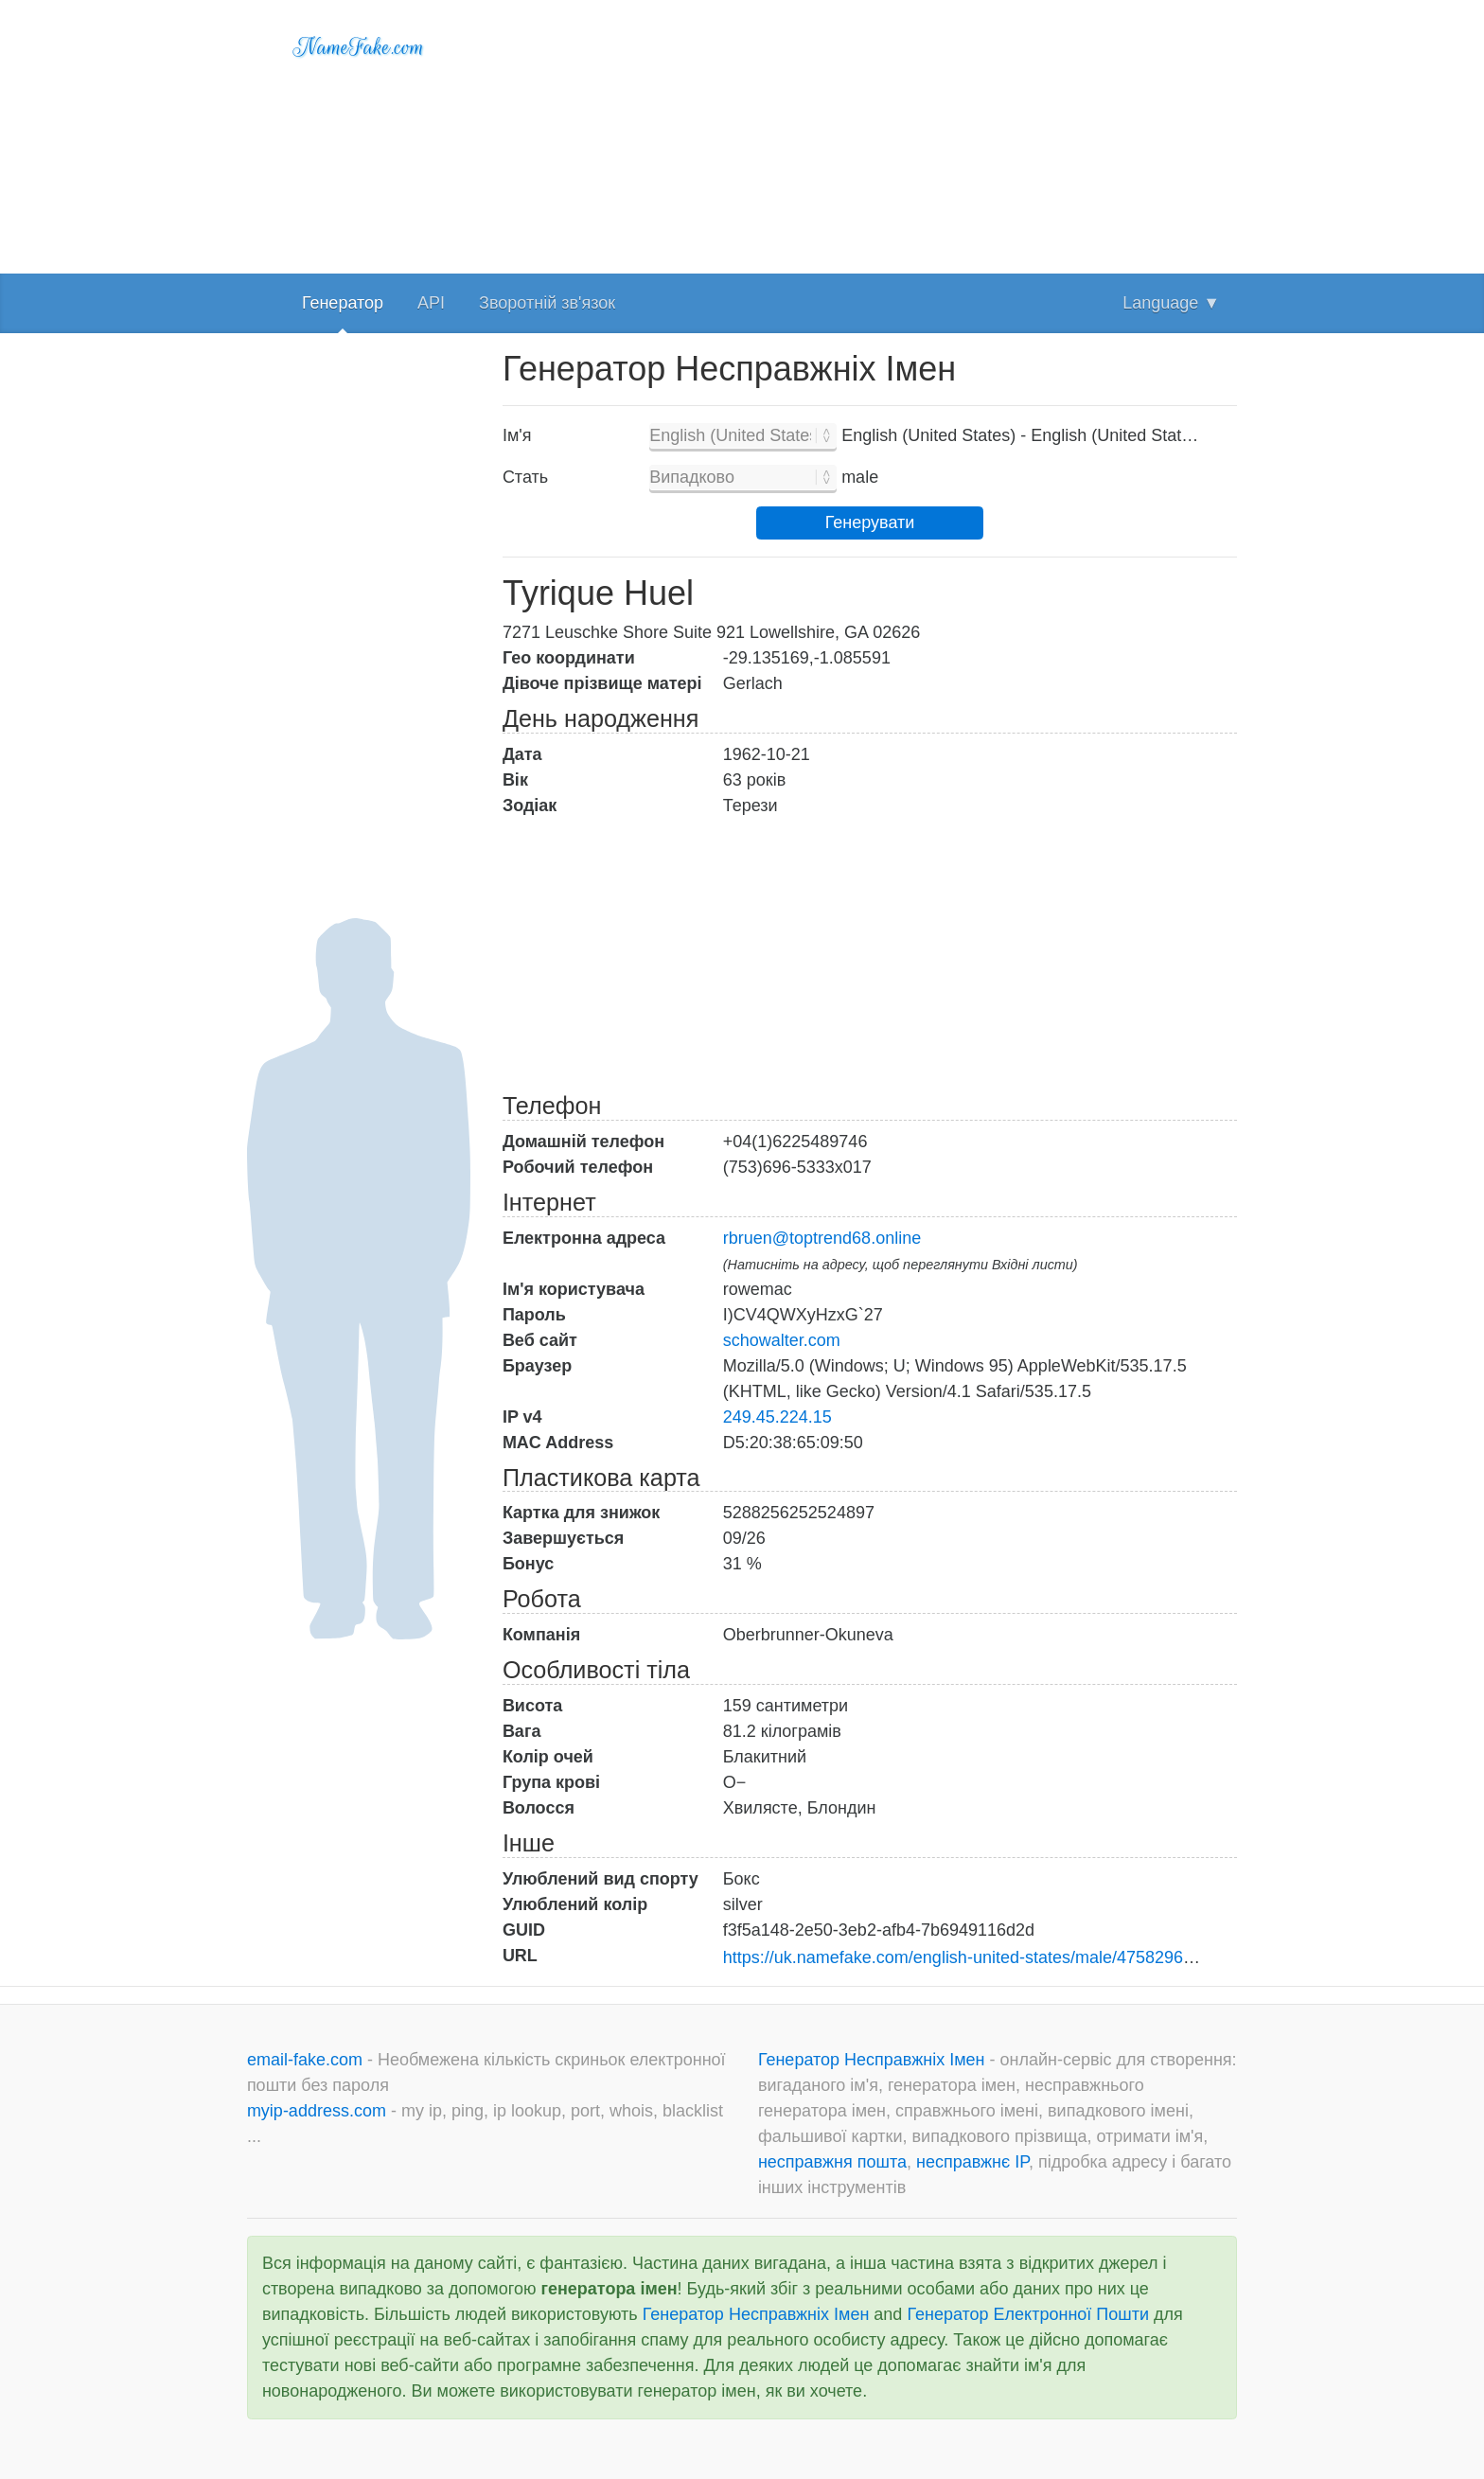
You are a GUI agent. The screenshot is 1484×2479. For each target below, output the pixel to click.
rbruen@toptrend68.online (822, 1238)
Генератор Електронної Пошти (1028, 2314)
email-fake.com (307, 2059)
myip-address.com (316, 2110)
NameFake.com (359, 47)
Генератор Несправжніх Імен (874, 2059)
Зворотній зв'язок (547, 302)
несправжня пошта (832, 2161)
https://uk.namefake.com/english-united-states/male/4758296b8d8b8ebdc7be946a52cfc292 (1068, 1957)
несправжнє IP (972, 2161)
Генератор (342, 302)
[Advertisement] (870, 132)
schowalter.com (781, 1340)
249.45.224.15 (777, 1417)
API (431, 302)
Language (1171, 302)
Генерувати (870, 522)
